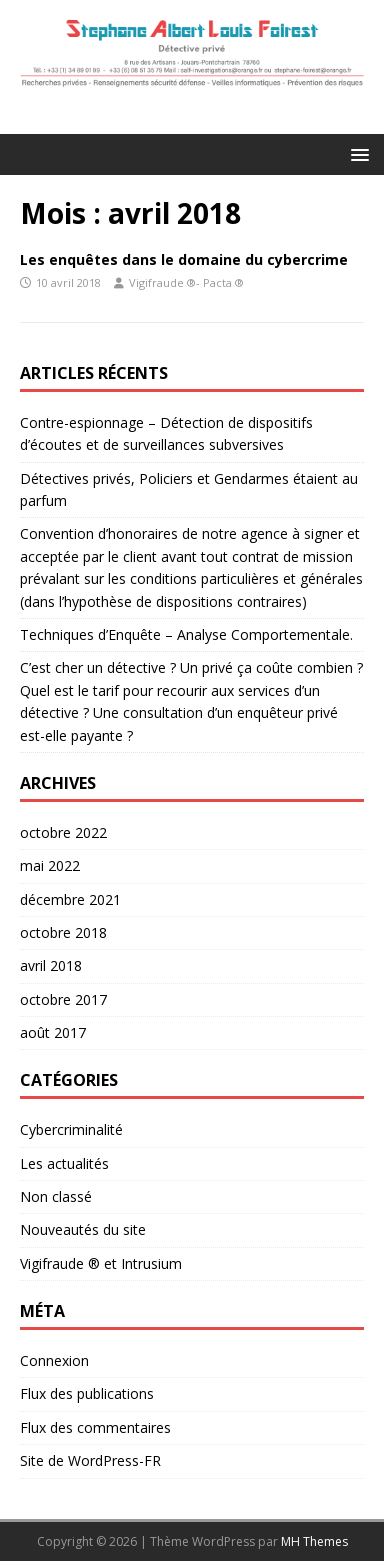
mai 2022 (50, 865)
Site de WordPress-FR (90, 1460)
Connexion (54, 1360)
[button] (356, 153)
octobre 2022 (63, 832)
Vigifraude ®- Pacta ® (186, 282)
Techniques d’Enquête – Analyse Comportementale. (186, 634)
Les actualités (64, 1163)
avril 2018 (51, 965)
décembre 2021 (70, 899)
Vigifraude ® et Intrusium (101, 1263)
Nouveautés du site (83, 1229)
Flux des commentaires (95, 1427)
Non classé (56, 1196)
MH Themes (314, 1541)
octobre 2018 (63, 932)
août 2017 (53, 1032)
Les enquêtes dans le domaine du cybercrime (184, 259)
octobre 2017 (63, 999)
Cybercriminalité (71, 1129)
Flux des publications (87, 1393)
